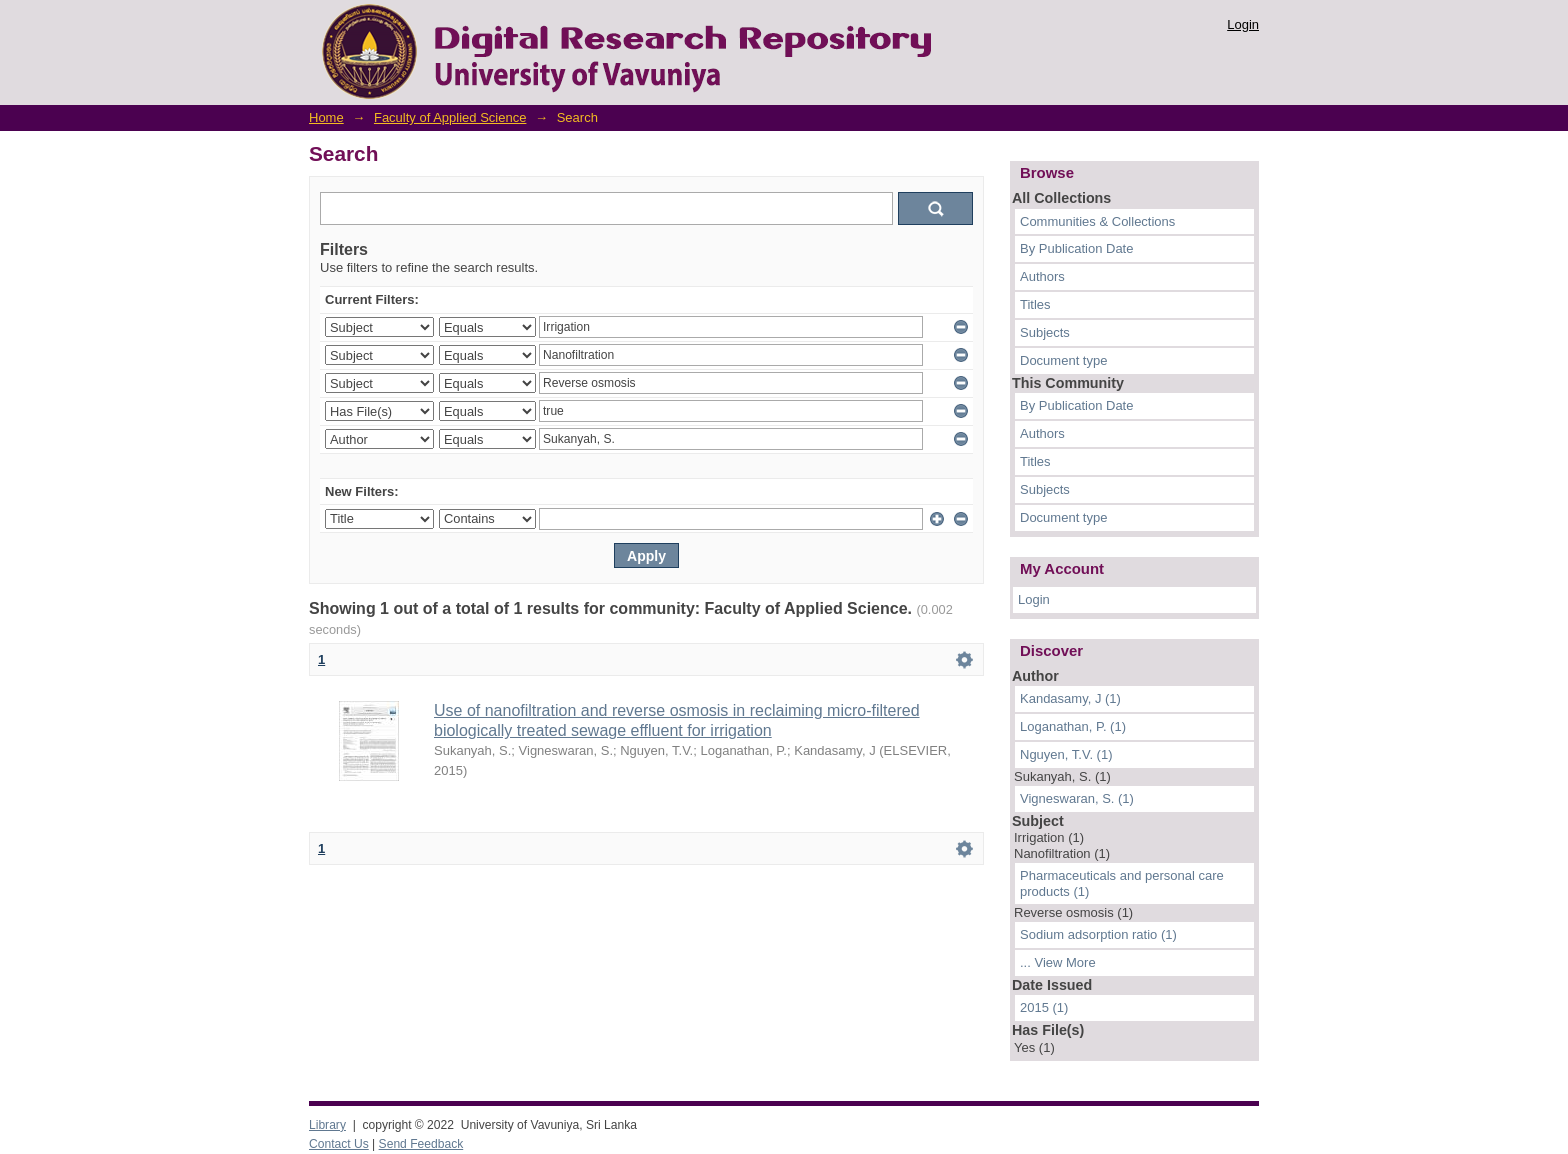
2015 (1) (1044, 1007)
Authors (1042, 276)
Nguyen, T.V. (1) (1066, 754)
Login (1243, 24)
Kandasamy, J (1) (1070, 698)
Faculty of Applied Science (450, 117)
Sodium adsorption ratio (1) (1098, 934)
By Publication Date (1076, 248)
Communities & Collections (1097, 221)
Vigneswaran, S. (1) (1077, 798)
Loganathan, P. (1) (1073, 726)
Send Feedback (421, 1144)
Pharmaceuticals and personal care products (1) (1122, 883)
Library (327, 1125)
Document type (1063, 360)
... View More (1058, 962)
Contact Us (339, 1144)
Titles (1035, 304)
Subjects (1045, 332)
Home (326, 117)
